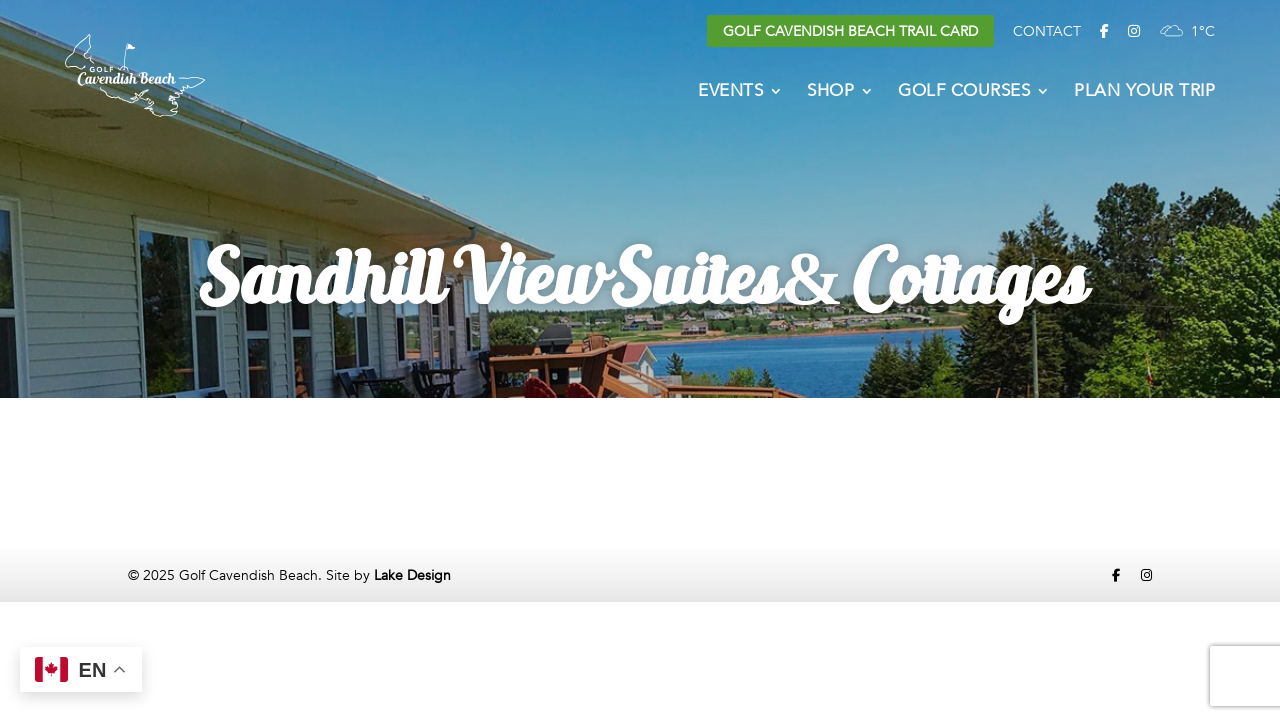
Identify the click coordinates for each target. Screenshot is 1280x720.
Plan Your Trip (1144, 93)
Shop (830, 93)
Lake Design (412, 575)
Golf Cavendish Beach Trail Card (850, 31)
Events (730, 93)
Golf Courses (964, 93)
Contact (1047, 31)
